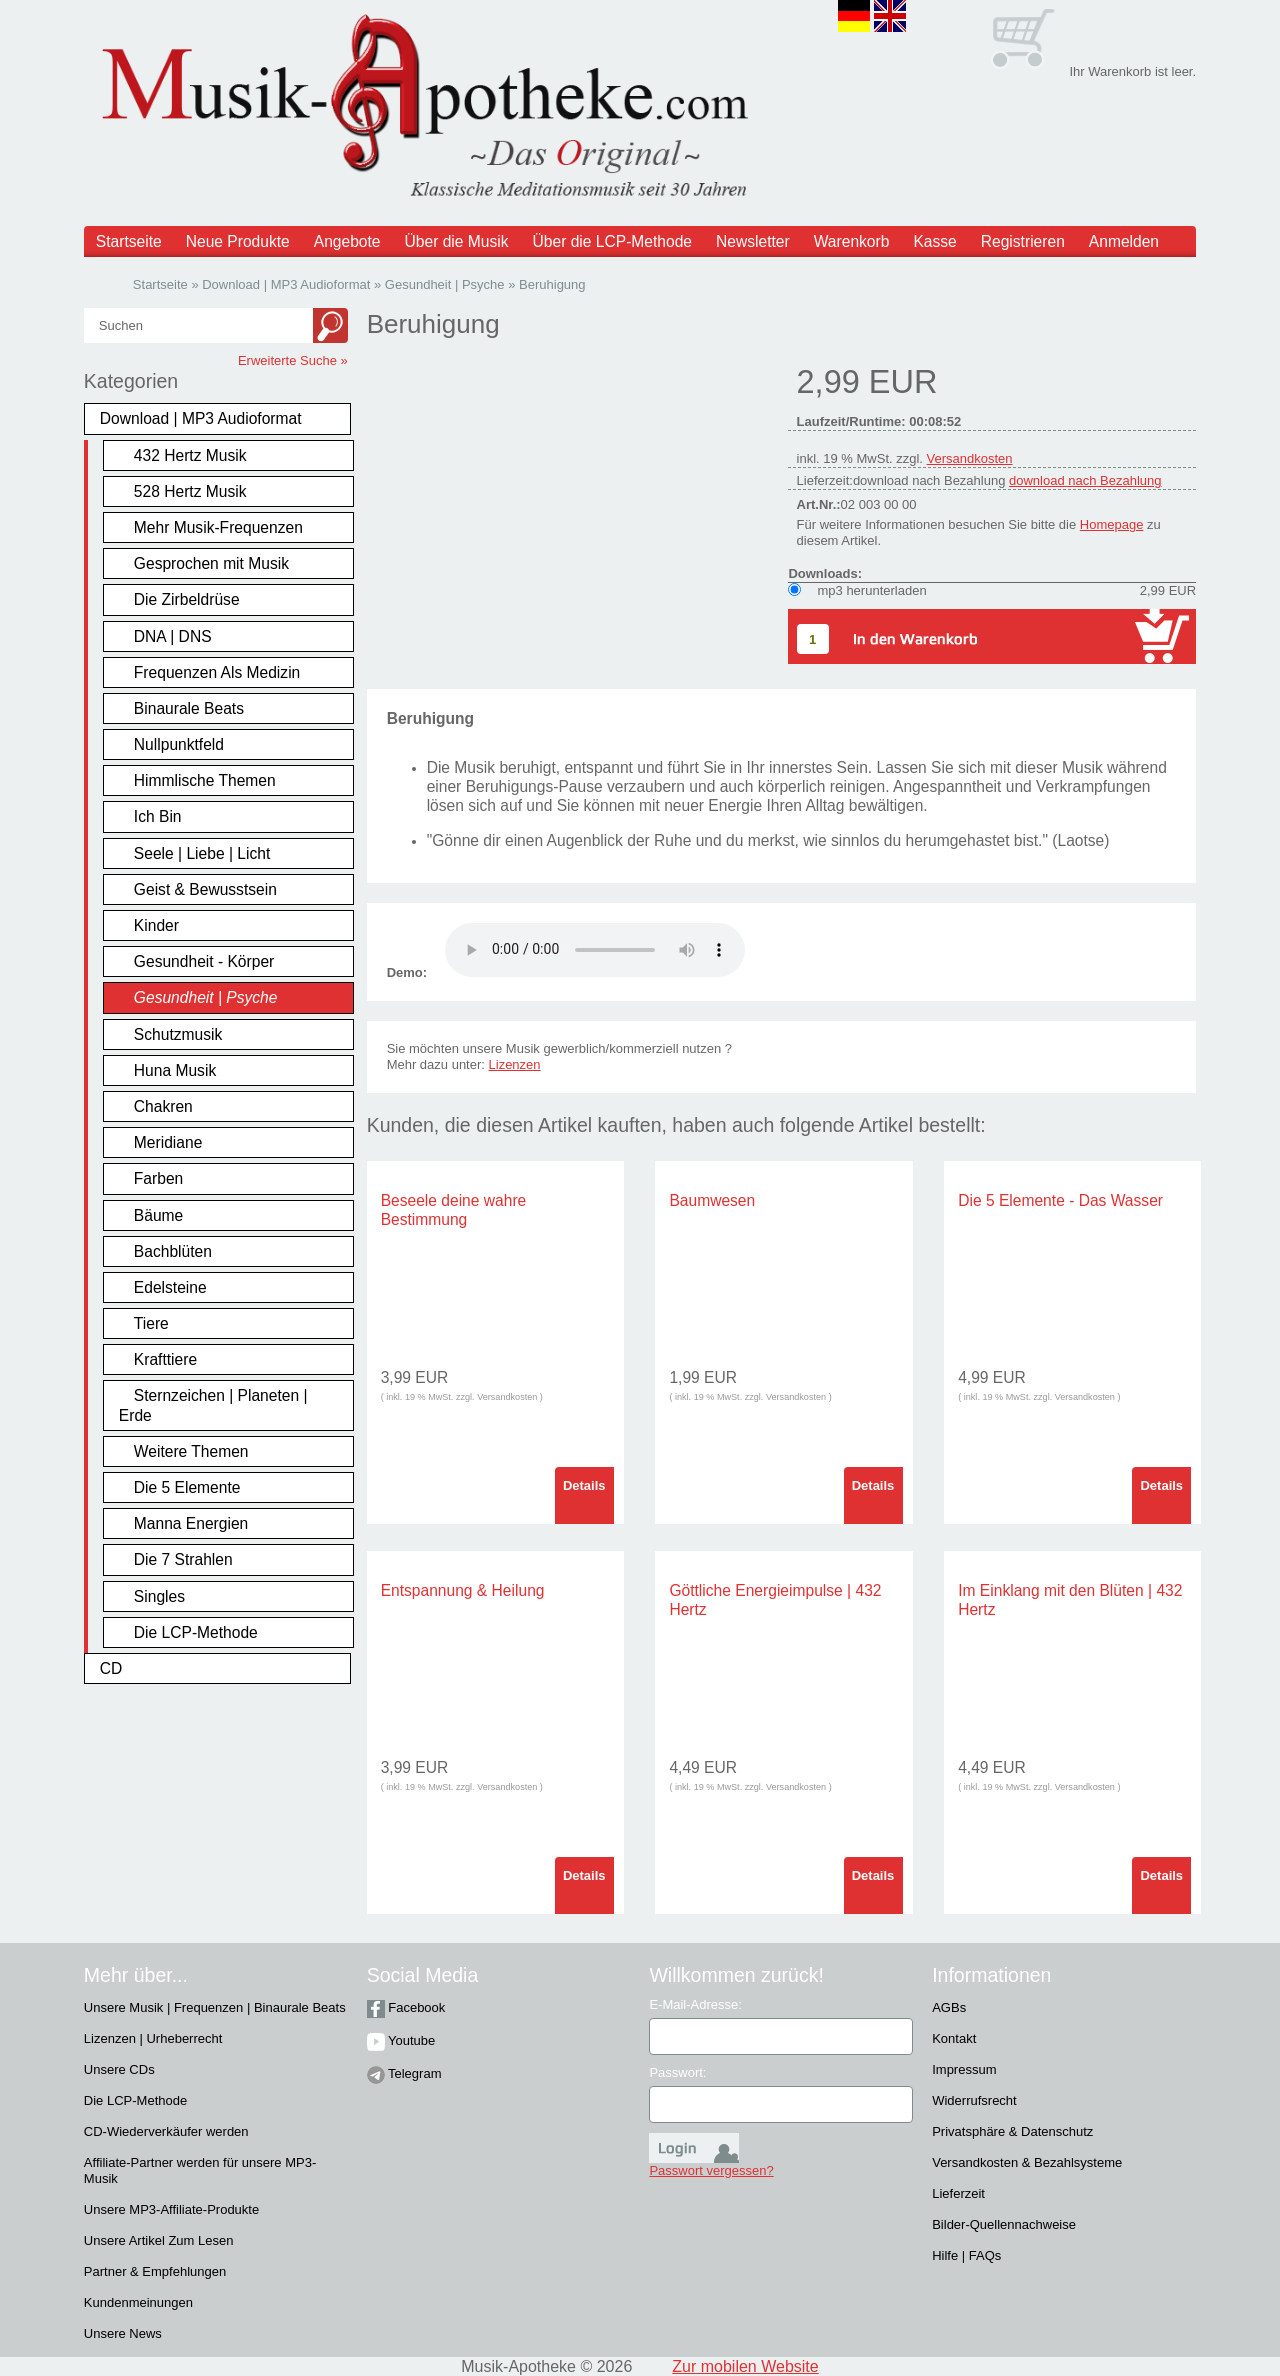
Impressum (964, 2069)
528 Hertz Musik (190, 491)
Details (584, 1485)
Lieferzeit (958, 2193)
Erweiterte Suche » (293, 360)
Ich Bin (158, 816)
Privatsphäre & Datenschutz (1012, 2131)
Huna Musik (175, 1070)
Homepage (1112, 524)
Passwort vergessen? (711, 2170)
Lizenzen (515, 1064)
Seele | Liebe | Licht (202, 853)
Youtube (401, 2040)
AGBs (949, 2007)
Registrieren (1023, 241)
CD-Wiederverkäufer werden (166, 2131)
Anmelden (1124, 241)
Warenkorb (852, 241)
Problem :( (595, 950)
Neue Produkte (238, 241)
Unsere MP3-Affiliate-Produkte (171, 2209)
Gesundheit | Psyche (206, 997)
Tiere (151, 1323)
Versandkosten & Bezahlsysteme (1027, 2162)
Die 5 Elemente (187, 1487)
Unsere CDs (119, 2069)
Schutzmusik (178, 1034)
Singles (159, 1596)
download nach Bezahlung (1085, 480)
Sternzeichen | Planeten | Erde (213, 1405)
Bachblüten (173, 1251)
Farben (158, 1178)
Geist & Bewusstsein (205, 889)
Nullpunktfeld (179, 744)
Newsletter (753, 241)
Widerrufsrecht (974, 2100)
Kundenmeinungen (138, 2302)
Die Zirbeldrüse (187, 599)
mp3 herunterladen (871, 590)
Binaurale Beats (189, 708)
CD (111, 1668)
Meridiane (168, 1142)
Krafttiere (165, 1359)
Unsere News (123, 2333)
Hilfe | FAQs (966, 2255)
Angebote (347, 241)
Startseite (129, 241)
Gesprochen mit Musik (211, 563)
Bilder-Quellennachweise (1004, 2224)
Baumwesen (712, 1200)
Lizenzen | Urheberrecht (153, 2038)
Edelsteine (170, 1287)
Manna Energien (191, 1523)
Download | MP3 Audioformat (201, 418)
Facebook (406, 2007)
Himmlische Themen (205, 780)
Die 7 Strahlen (183, 1559)
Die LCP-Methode (196, 1632)
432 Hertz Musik (190, 455)
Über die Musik (457, 241)
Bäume (158, 1215)
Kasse (934, 241)
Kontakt (954, 2038)
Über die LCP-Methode (613, 241)
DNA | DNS (173, 636)
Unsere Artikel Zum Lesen (159, 2240)
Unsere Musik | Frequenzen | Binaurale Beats (215, 2007)
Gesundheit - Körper (204, 961)
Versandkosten (970, 458)
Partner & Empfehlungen (155, 2271)
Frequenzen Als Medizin (217, 672)
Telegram (404, 2073)
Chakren (163, 1106)
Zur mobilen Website (745, 2366)
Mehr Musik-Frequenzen (218, 527)
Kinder (156, 925)
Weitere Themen (191, 1451)
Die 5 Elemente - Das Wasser (1060, 1200)
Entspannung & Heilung (463, 1590)
